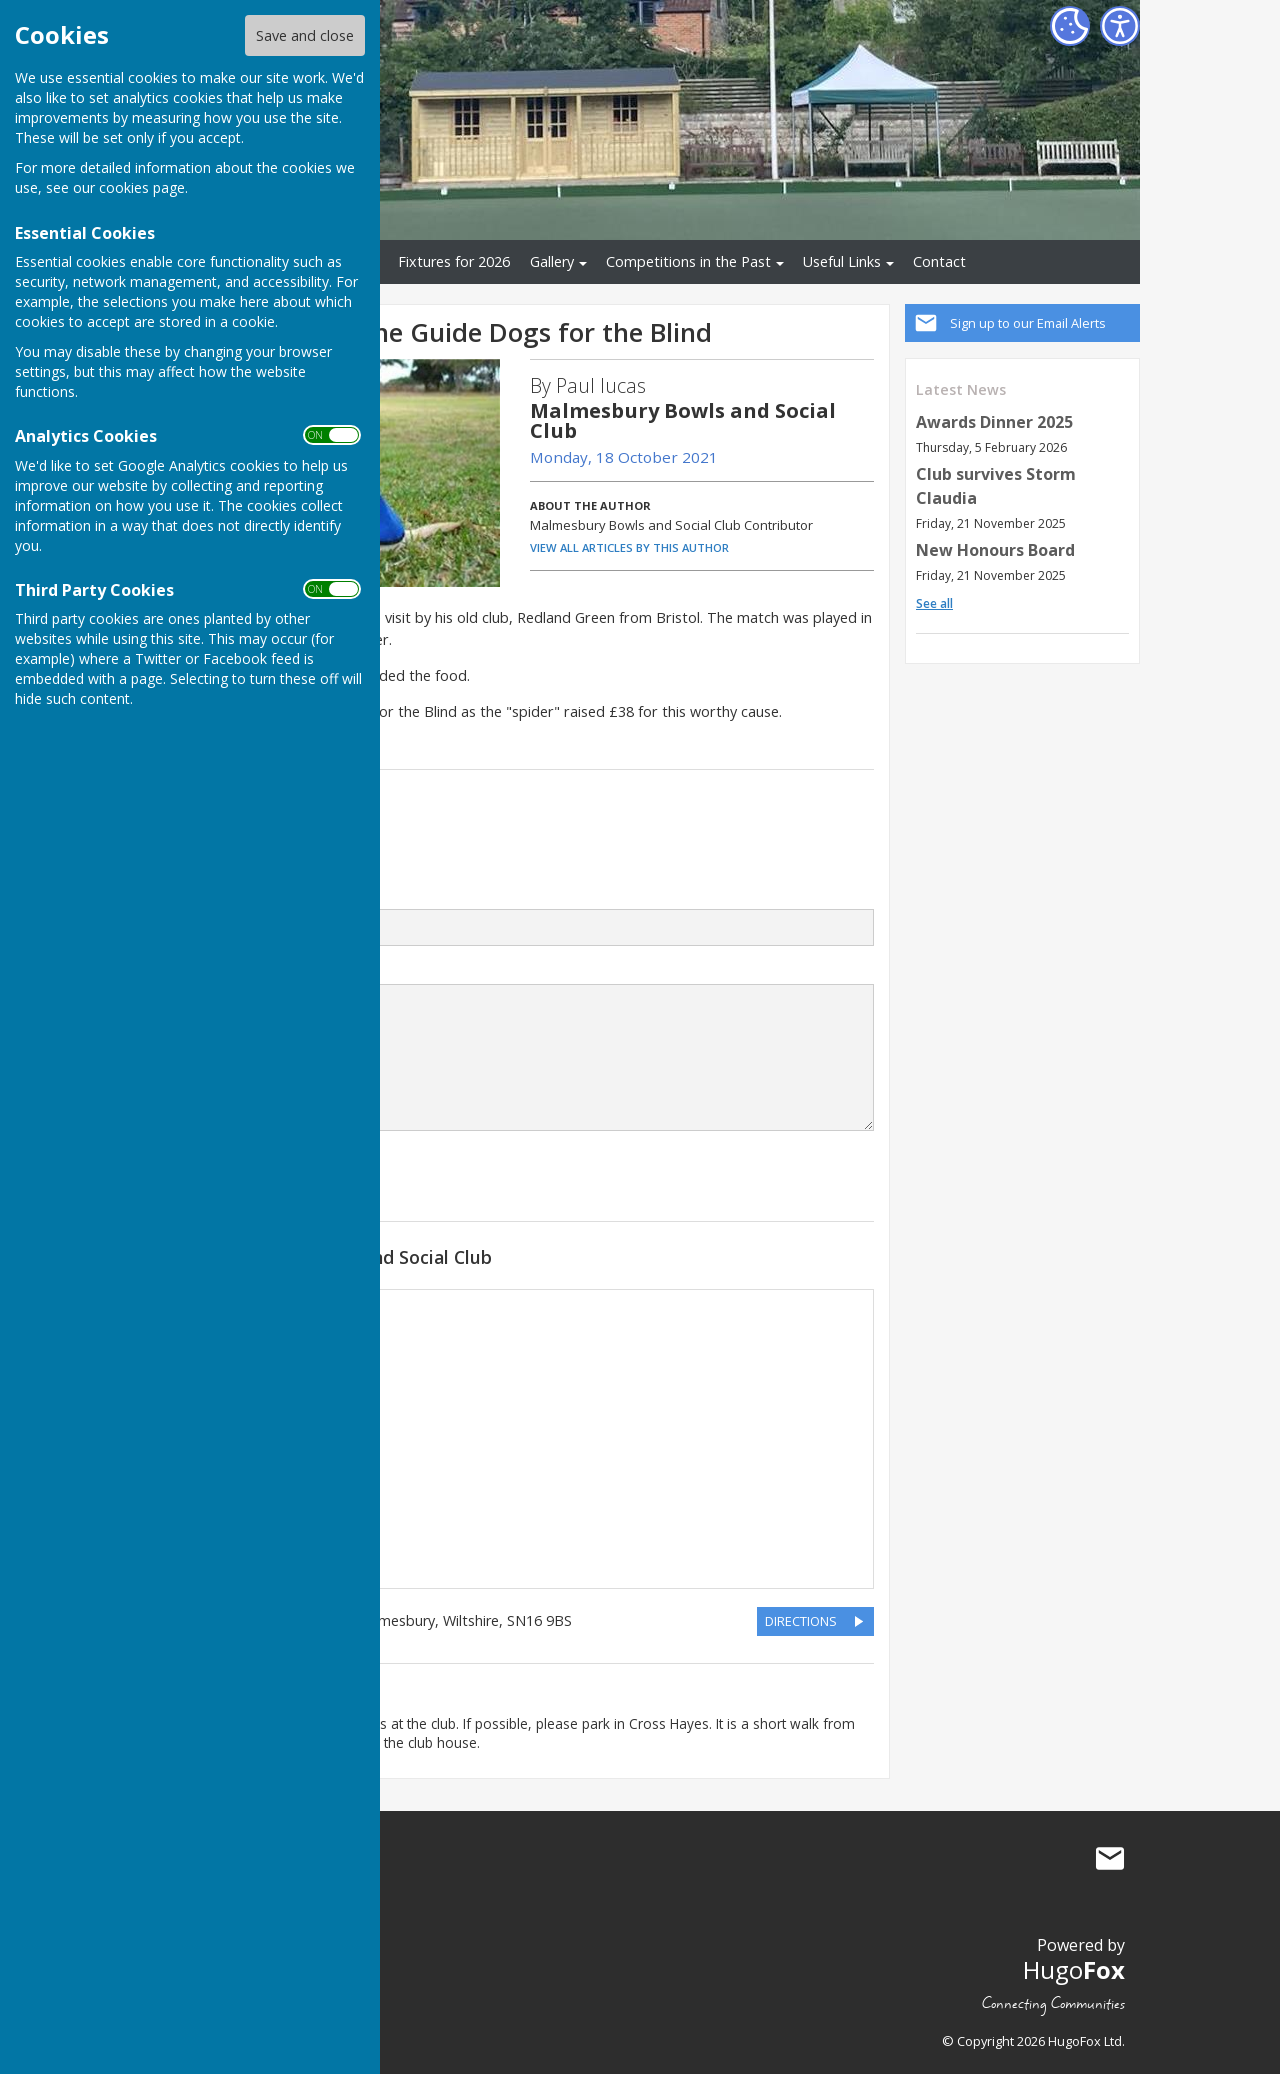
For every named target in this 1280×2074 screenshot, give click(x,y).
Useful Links (842, 261)
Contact (939, 261)
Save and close (305, 35)
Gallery (552, 261)
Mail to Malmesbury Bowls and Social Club (1110, 1858)
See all (934, 603)
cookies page (142, 187)
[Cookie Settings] (1070, 26)
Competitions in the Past (688, 261)
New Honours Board (995, 550)
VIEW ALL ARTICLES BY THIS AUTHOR (629, 547)
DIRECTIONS (801, 1621)
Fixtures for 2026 (454, 261)
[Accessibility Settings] (1120, 26)
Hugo (1074, 1969)
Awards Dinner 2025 (994, 422)
